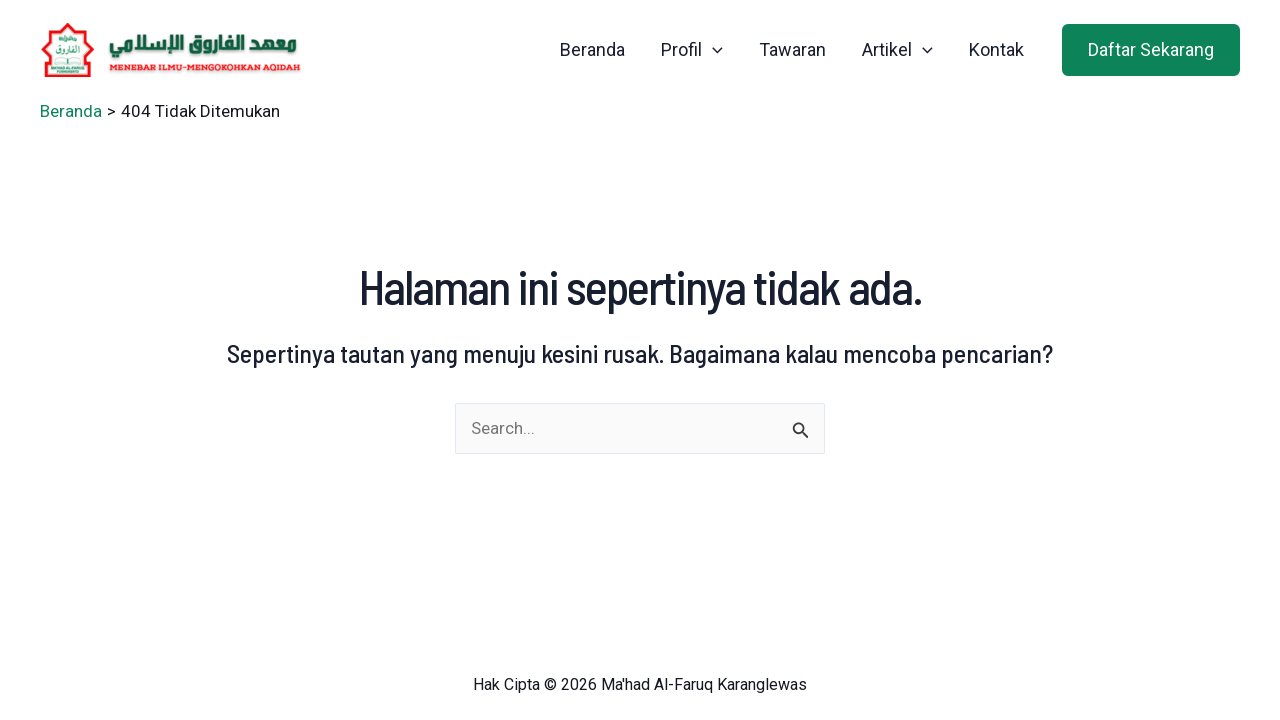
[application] (712, 50)
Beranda (592, 49)
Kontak (996, 49)
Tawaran (792, 49)
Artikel (897, 50)
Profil (692, 50)
